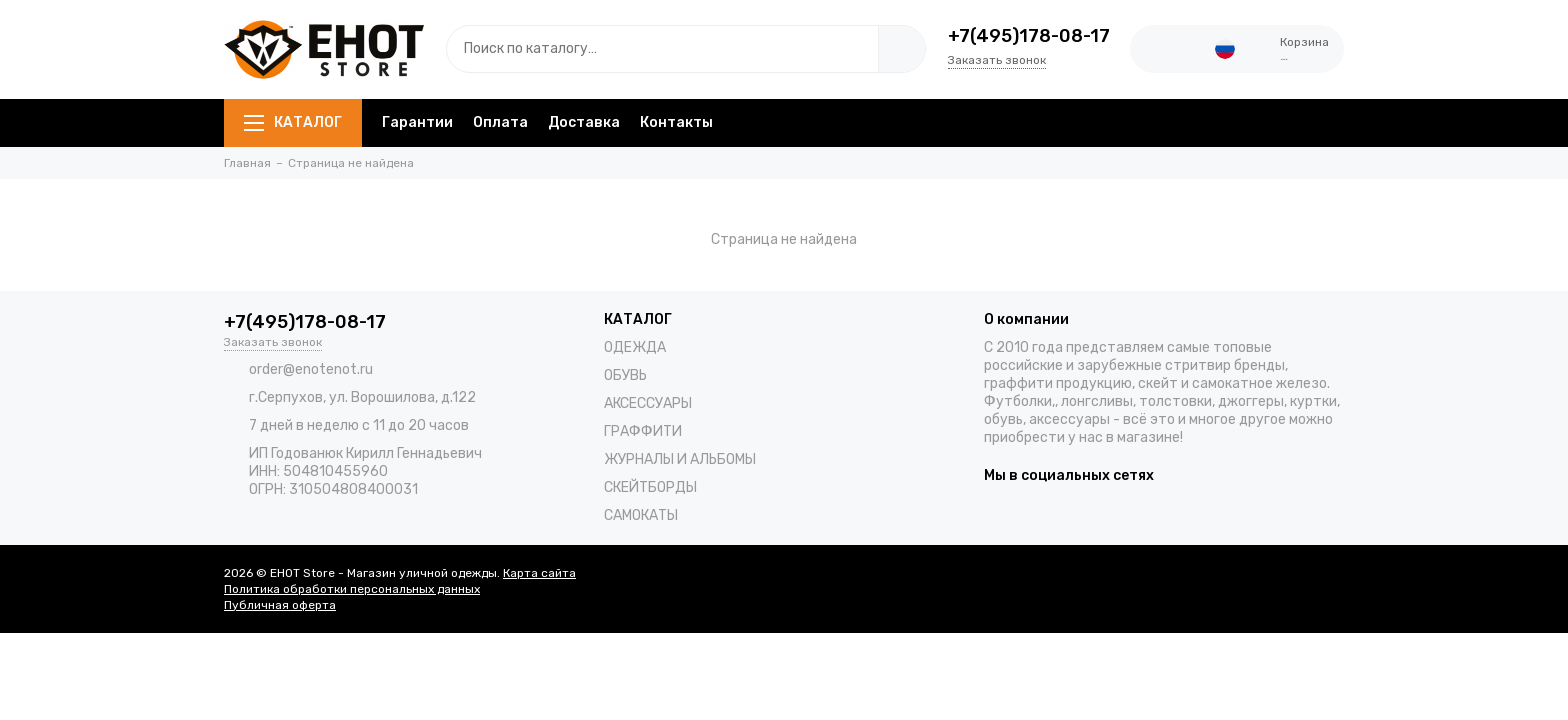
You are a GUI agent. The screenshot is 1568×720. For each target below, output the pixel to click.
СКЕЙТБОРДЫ (650, 487)
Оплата (500, 122)
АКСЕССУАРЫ (648, 403)
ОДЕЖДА (635, 347)
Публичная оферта (280, 605)
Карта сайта (539, 573)
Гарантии (417, 122)
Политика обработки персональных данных (352, 589)
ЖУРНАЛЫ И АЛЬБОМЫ (680, 459)
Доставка (584, 122)
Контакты (676, 122)
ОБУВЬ (625, 375)
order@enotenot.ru (311, 369)
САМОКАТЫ (641, 515)
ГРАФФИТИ (643, 431)
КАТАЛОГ (293, 122)
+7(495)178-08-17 (1029, 36)
